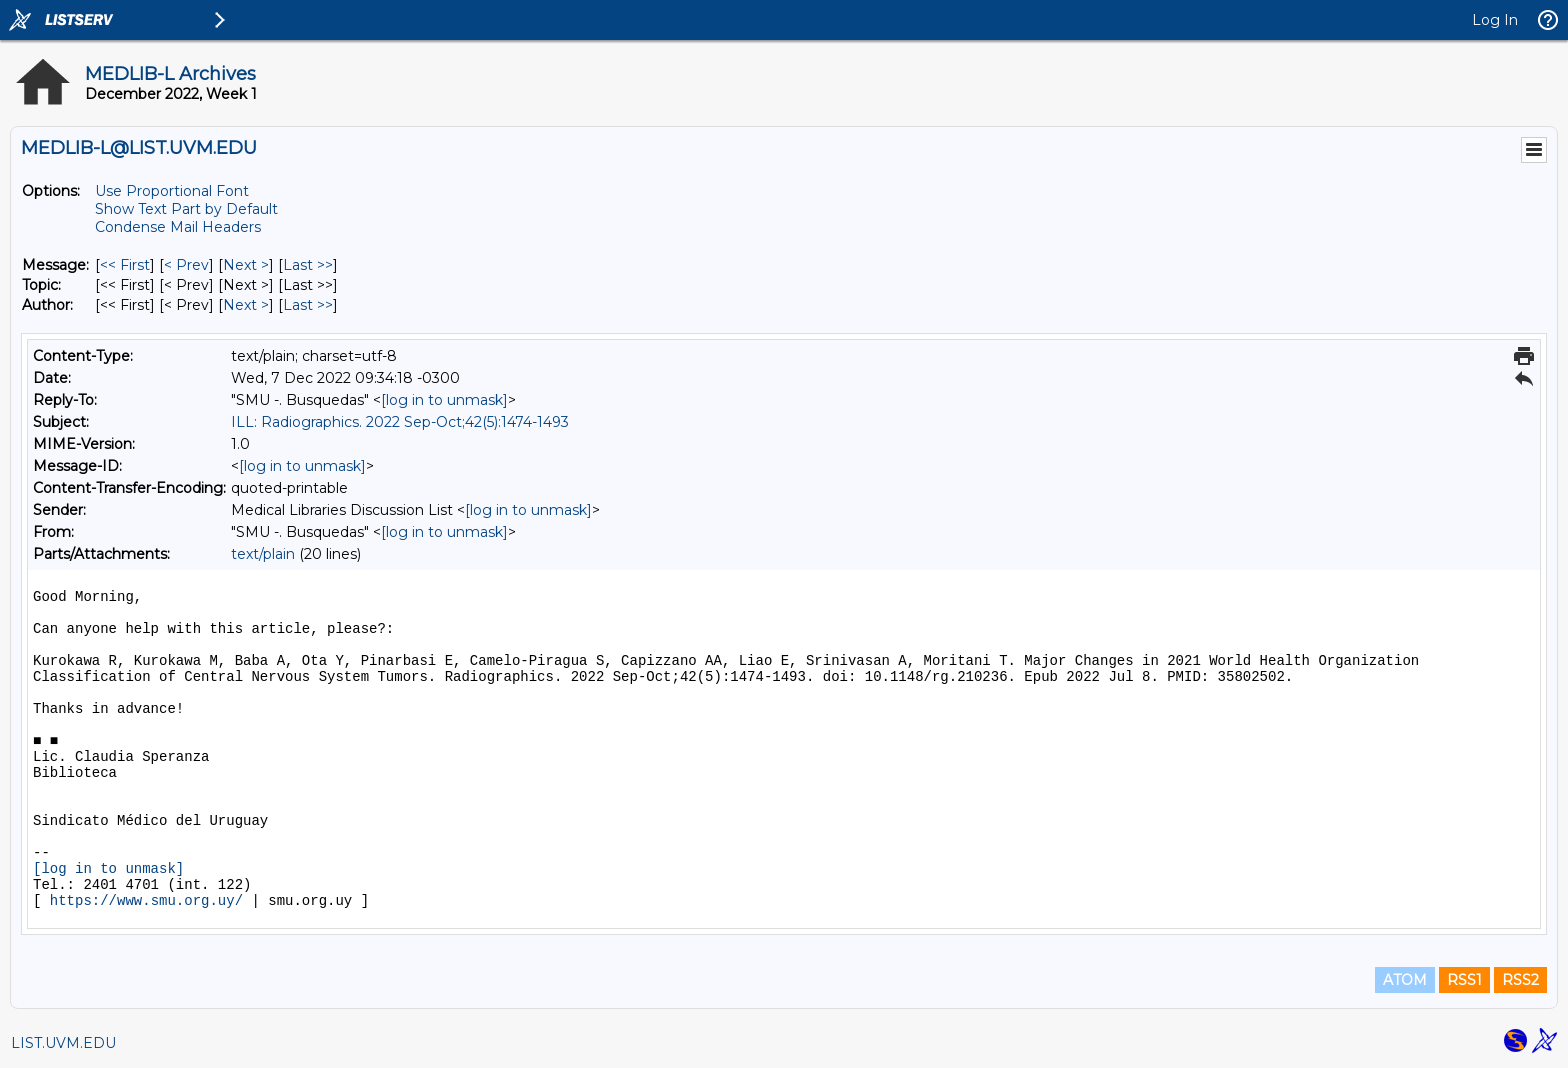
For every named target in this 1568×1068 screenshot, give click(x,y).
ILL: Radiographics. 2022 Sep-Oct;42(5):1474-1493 (400, 422)
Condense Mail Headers (178, 227)
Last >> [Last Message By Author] (308, 305)
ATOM (1405, 980)
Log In (1495, 20)
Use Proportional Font (172, 191)
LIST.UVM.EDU (63, 1043)
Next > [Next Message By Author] (246, 305)
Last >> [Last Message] (308, 265)
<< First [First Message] (125, 265)
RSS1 (1464, 980)
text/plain (263, 554)
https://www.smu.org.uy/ (146, 901)
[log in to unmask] (444, 400)
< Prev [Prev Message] (186, 265)
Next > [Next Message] (246, 265)
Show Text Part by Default (186, 209)
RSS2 (1520, 980)
